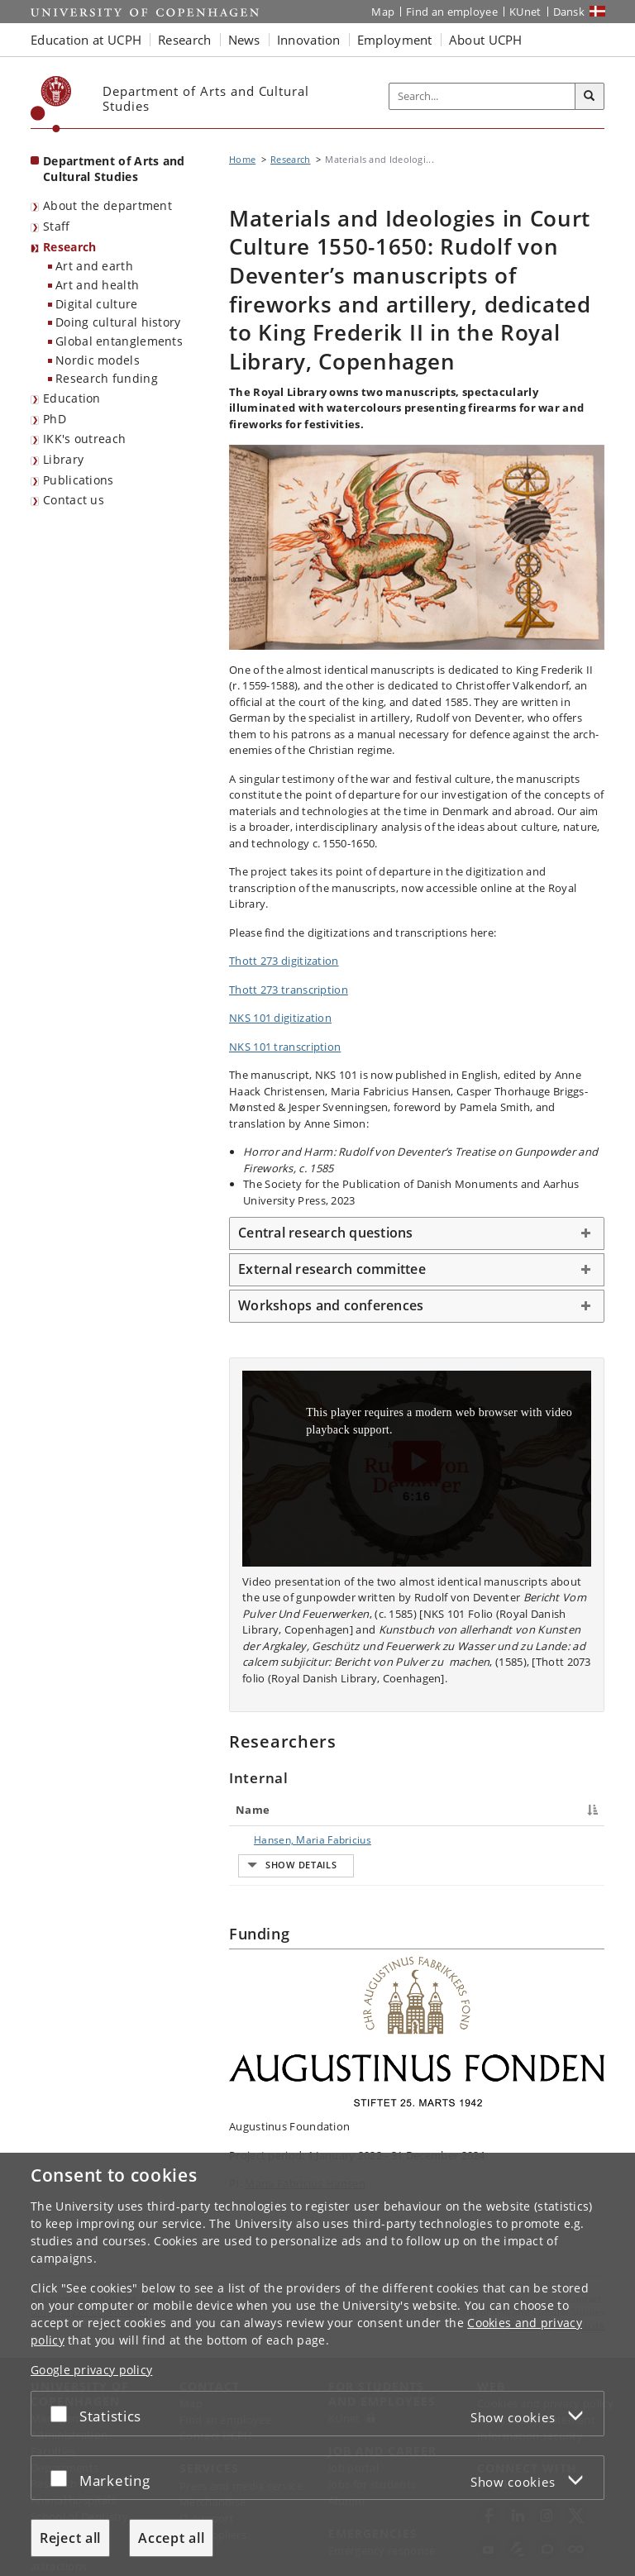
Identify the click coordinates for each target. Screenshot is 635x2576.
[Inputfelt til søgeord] (482, 97)
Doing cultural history (118, 322)
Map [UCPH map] (382, 11)
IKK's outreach (84, 438)
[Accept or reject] (62, 2413)
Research (69, 247)
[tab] (417, 1233)
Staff (56, 226)
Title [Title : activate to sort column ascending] (343, 1809)
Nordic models (97, 360)
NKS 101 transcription (285, 1046)
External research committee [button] (332, 1269)
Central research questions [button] (325, 1233)
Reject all (70, 2538)
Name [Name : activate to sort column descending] (253, 1809)
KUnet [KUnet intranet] (525, 11)
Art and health (97, 285)
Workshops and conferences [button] (330, 1305)
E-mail (580, 1840)
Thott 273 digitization (284, 960)
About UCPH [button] (486, 39)
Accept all (171, 2538)
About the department (107, 205)
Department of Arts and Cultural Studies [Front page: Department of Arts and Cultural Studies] (114, 168)
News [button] (244, 39)
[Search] (589, 97)
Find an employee (452, 11)
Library (63, 459)
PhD (54, 419)
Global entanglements (119, 341)
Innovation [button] (309, 39)
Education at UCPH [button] (86, 39)
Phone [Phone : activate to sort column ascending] (449, 1809)
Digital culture (96, 304)
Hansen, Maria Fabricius (272, 1847)
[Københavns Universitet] (51, 104)
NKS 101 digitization (280, 1017)
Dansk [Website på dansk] (569, 11)
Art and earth (94, 266)
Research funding (106, 378)
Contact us (73, 500)
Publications (78, 480)
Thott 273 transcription (288, 989)
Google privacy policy (91, 2370)
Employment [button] (394, 39)
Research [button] (184, 39)
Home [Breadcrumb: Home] (242, 159)
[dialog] (317, 2364)
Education (72, 398)
